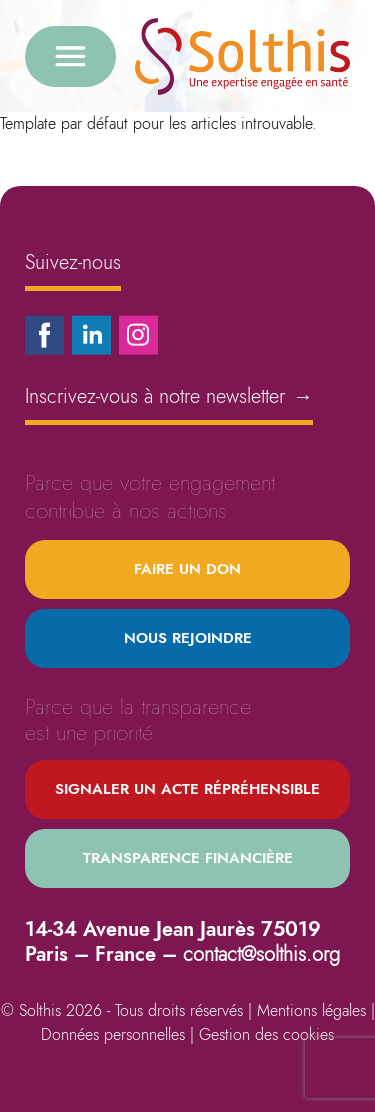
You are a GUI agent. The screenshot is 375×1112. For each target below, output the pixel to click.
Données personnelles (113, 1034)
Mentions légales (311, 1010)
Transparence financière (188, 858)
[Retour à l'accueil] (242, 56)
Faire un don (187, 569)
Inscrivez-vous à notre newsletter (169, 397)
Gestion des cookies (266, 1034)
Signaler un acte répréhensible (187, 789)
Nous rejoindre (188, 638)
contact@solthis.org (261, 954)
